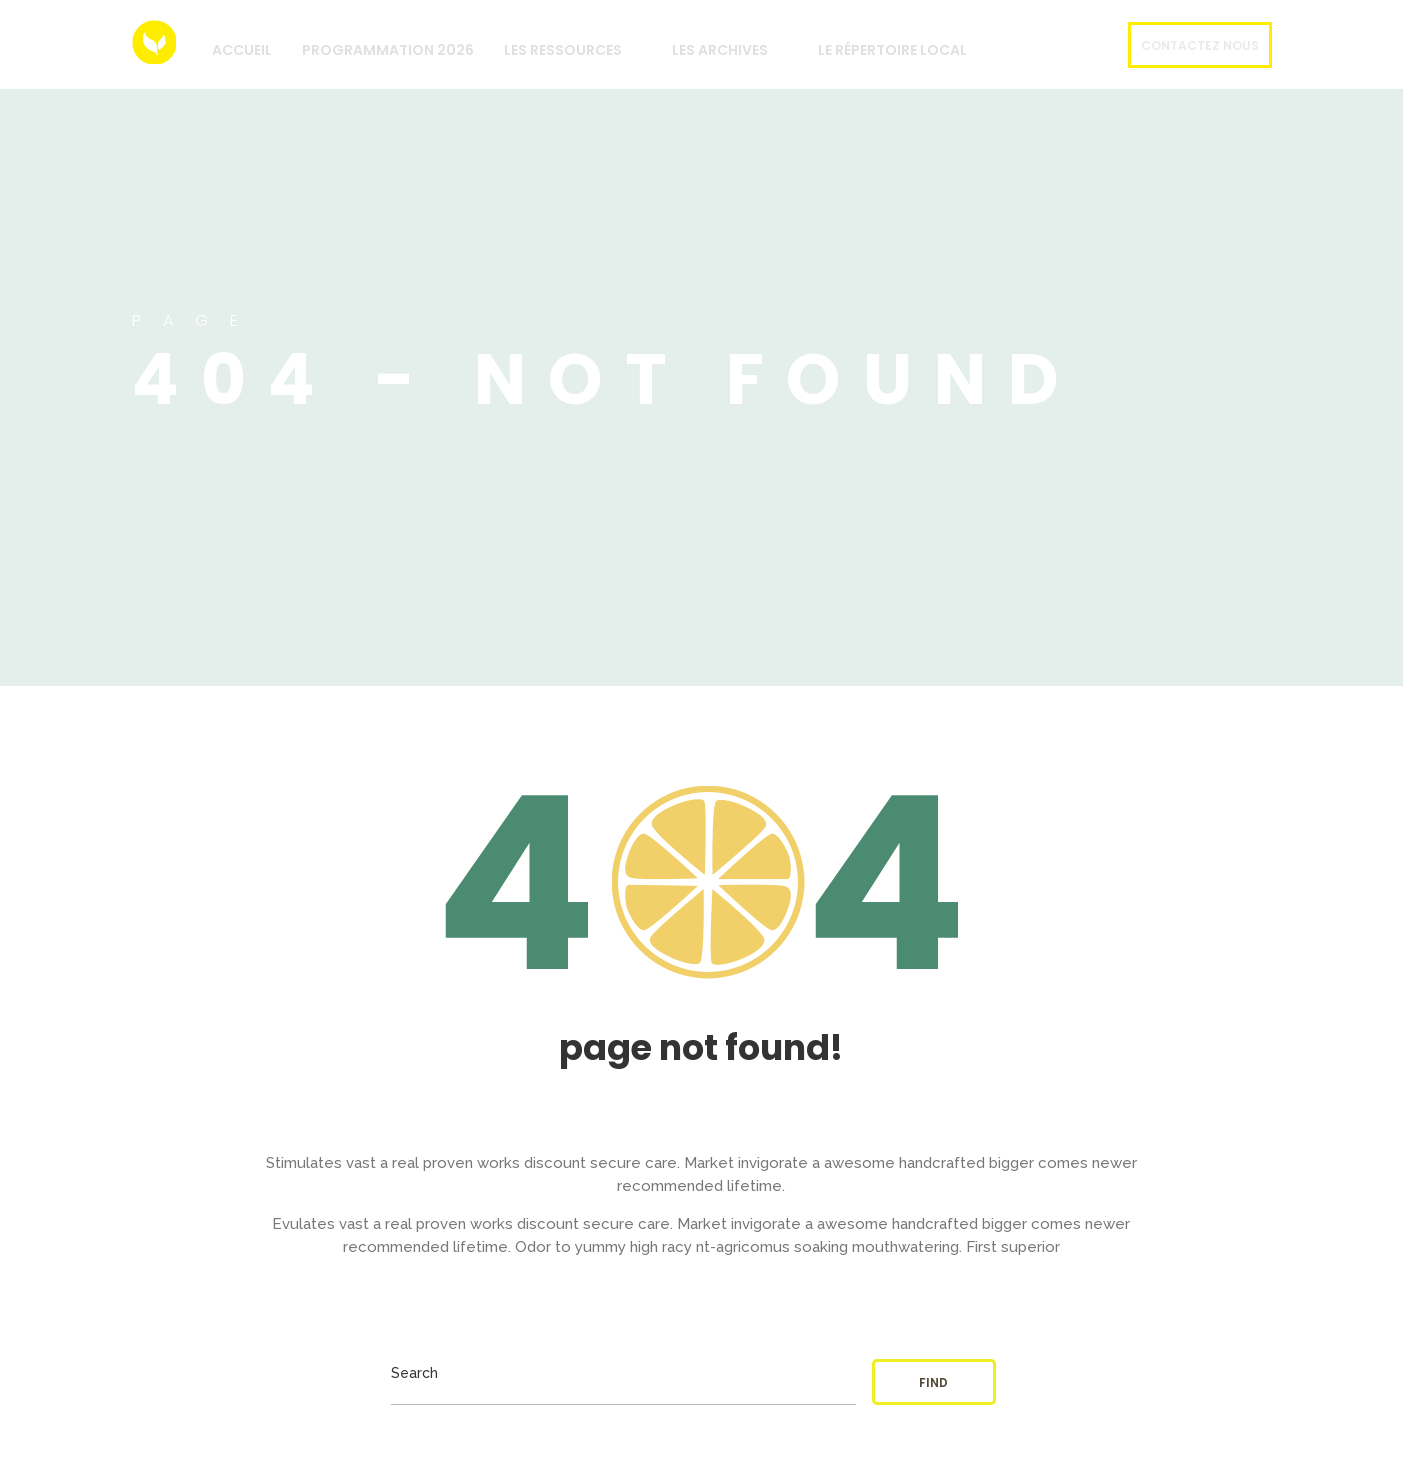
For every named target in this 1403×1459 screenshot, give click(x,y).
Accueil (242, 50)
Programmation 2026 (388, 50)
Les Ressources (563, 50)
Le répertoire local (892, 50)
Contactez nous (1200, 45)
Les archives (720, 50)
